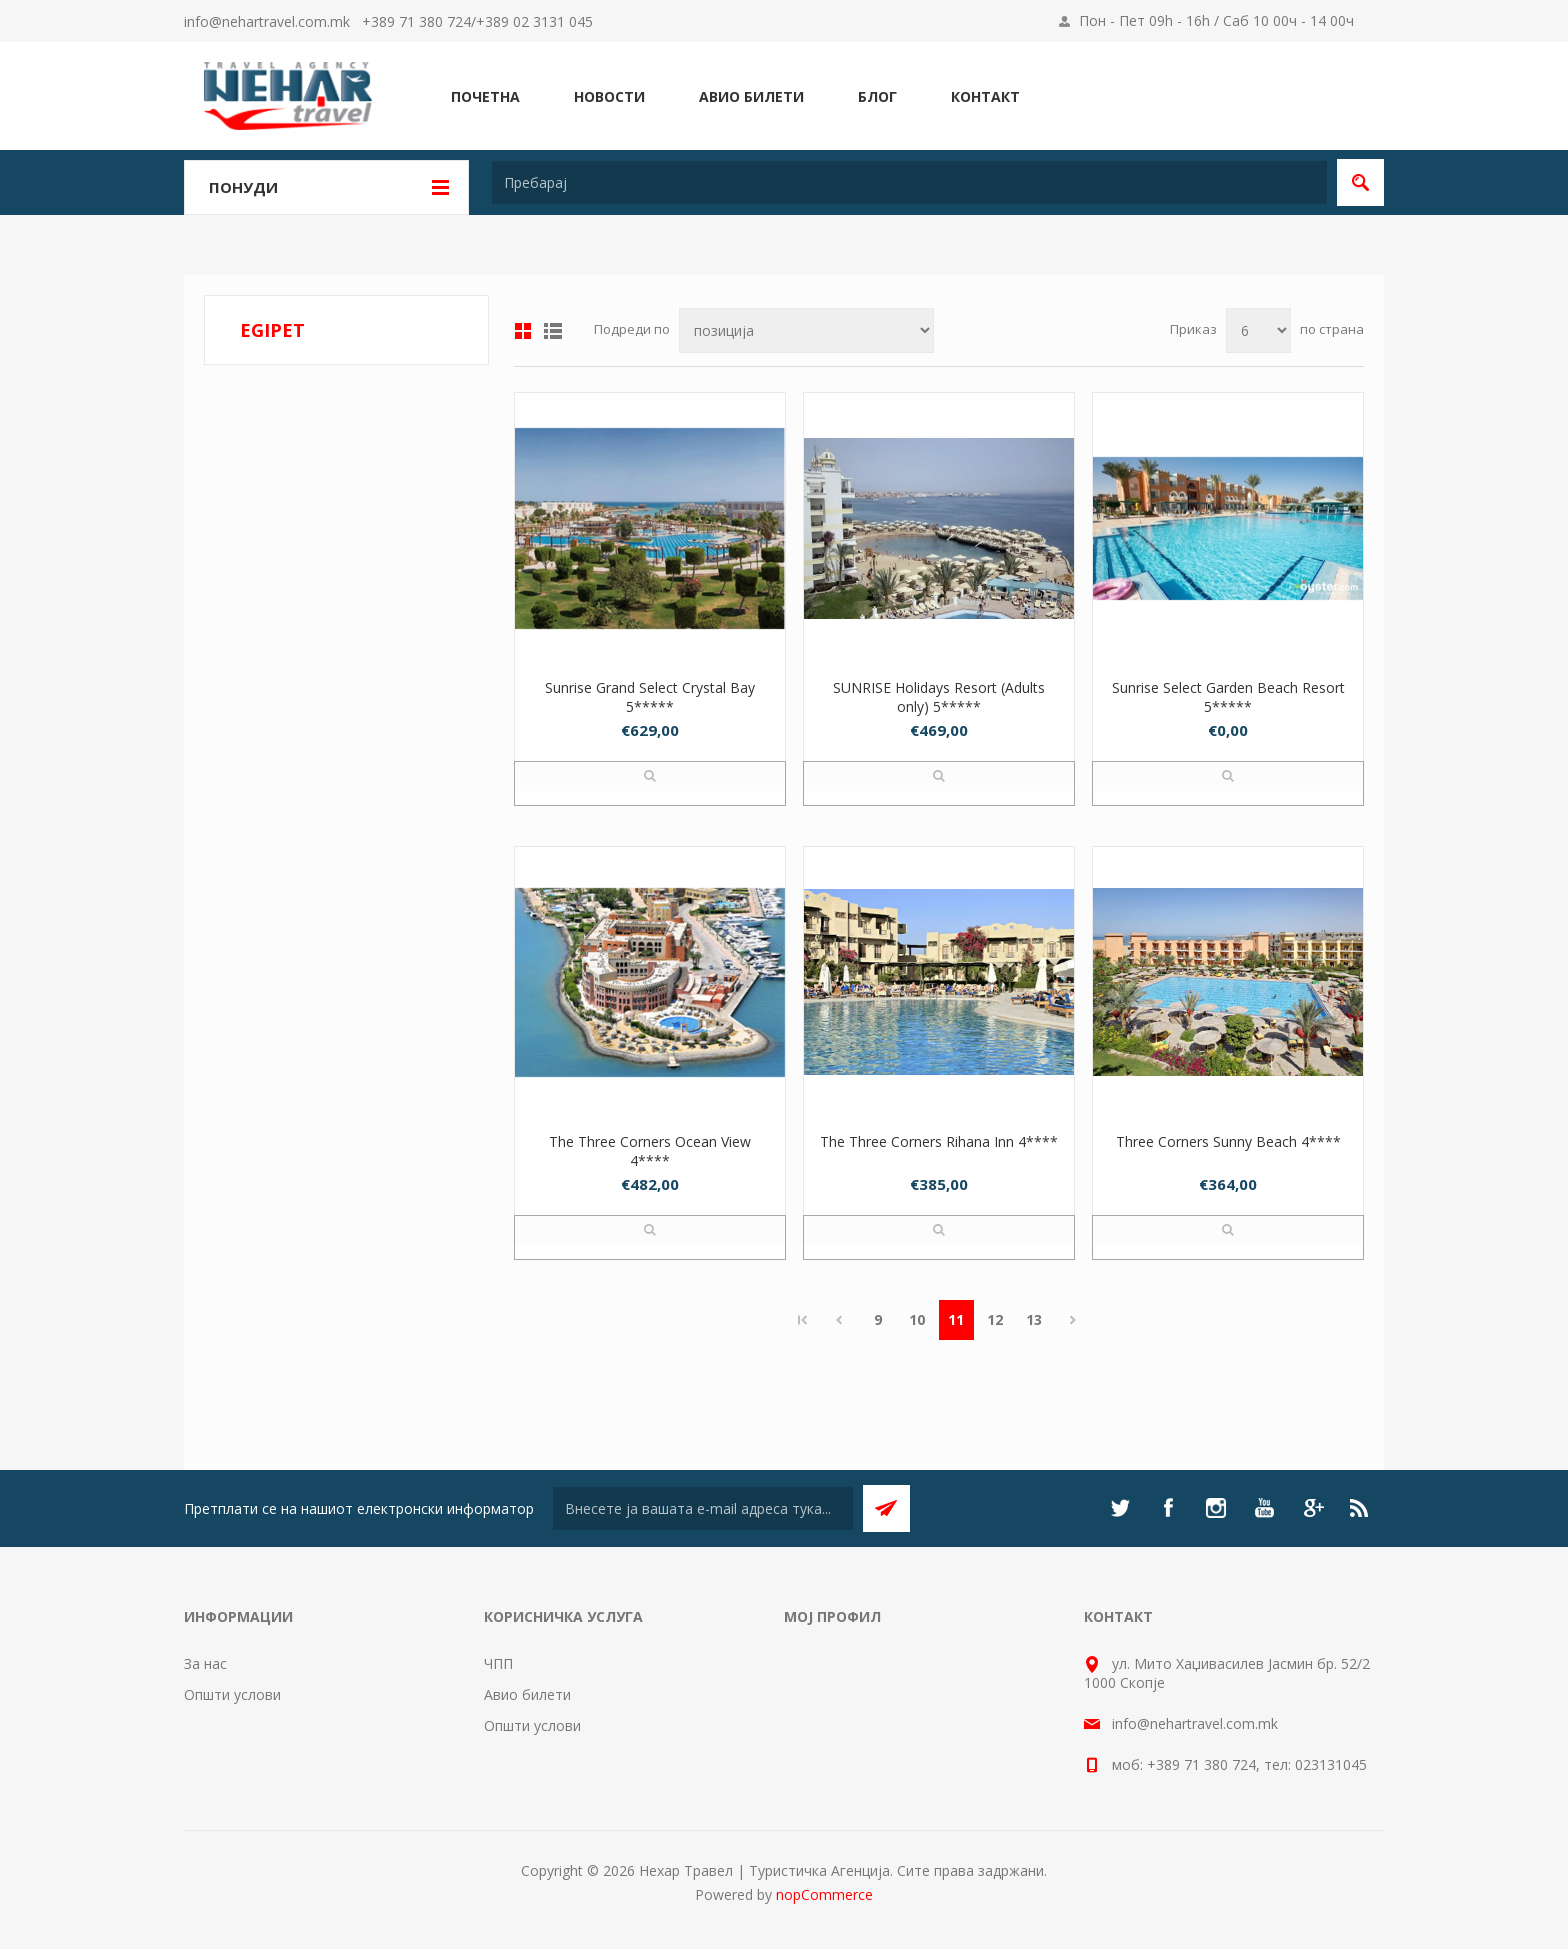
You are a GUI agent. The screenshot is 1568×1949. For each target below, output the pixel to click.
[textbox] (909, 182)
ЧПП (498, 1663)
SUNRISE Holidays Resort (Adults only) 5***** (939, 697)
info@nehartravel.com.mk (267, 21)
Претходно (839, 1320)
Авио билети (527, 1694)
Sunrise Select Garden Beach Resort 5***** (1228, 697)
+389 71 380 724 (416, 21)
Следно (1073, 1320)
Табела (523, 331)
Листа (553, 331)
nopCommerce (824, 1894)
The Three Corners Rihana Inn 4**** (939, 1141)
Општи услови (232, 1694)
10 (917, 1319)
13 (1034, 1319)
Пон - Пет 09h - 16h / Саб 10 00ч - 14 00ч (1216, 20)
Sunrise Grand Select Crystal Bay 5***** (650, 697)
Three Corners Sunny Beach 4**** (1228, 1141)
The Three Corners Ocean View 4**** (650, 1151)
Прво (803, 1320)
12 (995, 1319)
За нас (205, 1663)
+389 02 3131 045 (534, 21)
